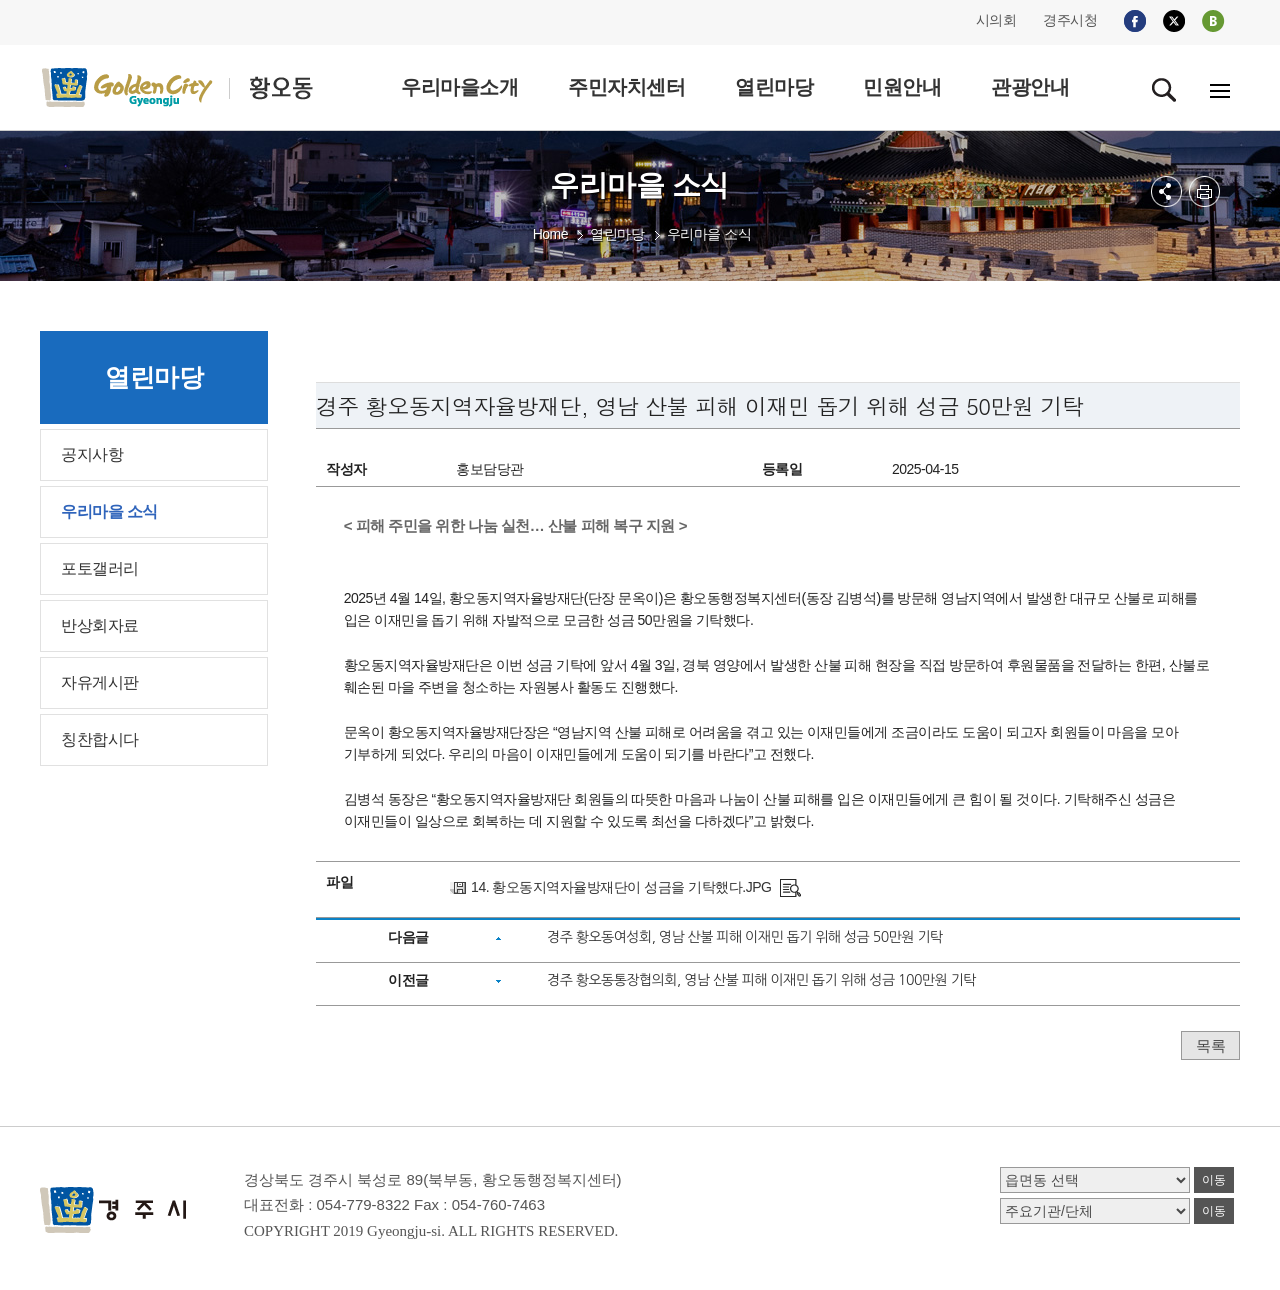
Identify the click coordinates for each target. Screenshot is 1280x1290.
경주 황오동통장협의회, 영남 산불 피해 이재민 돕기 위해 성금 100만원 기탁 (761, 980)
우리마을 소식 (709, 234)
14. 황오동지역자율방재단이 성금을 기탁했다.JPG (621, 887)
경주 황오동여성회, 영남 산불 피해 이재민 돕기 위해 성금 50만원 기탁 (745, 937)
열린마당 (617, 234)
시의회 (996, 20)
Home (550, 234)
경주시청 (1070, 20)
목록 (1210, 1045)
